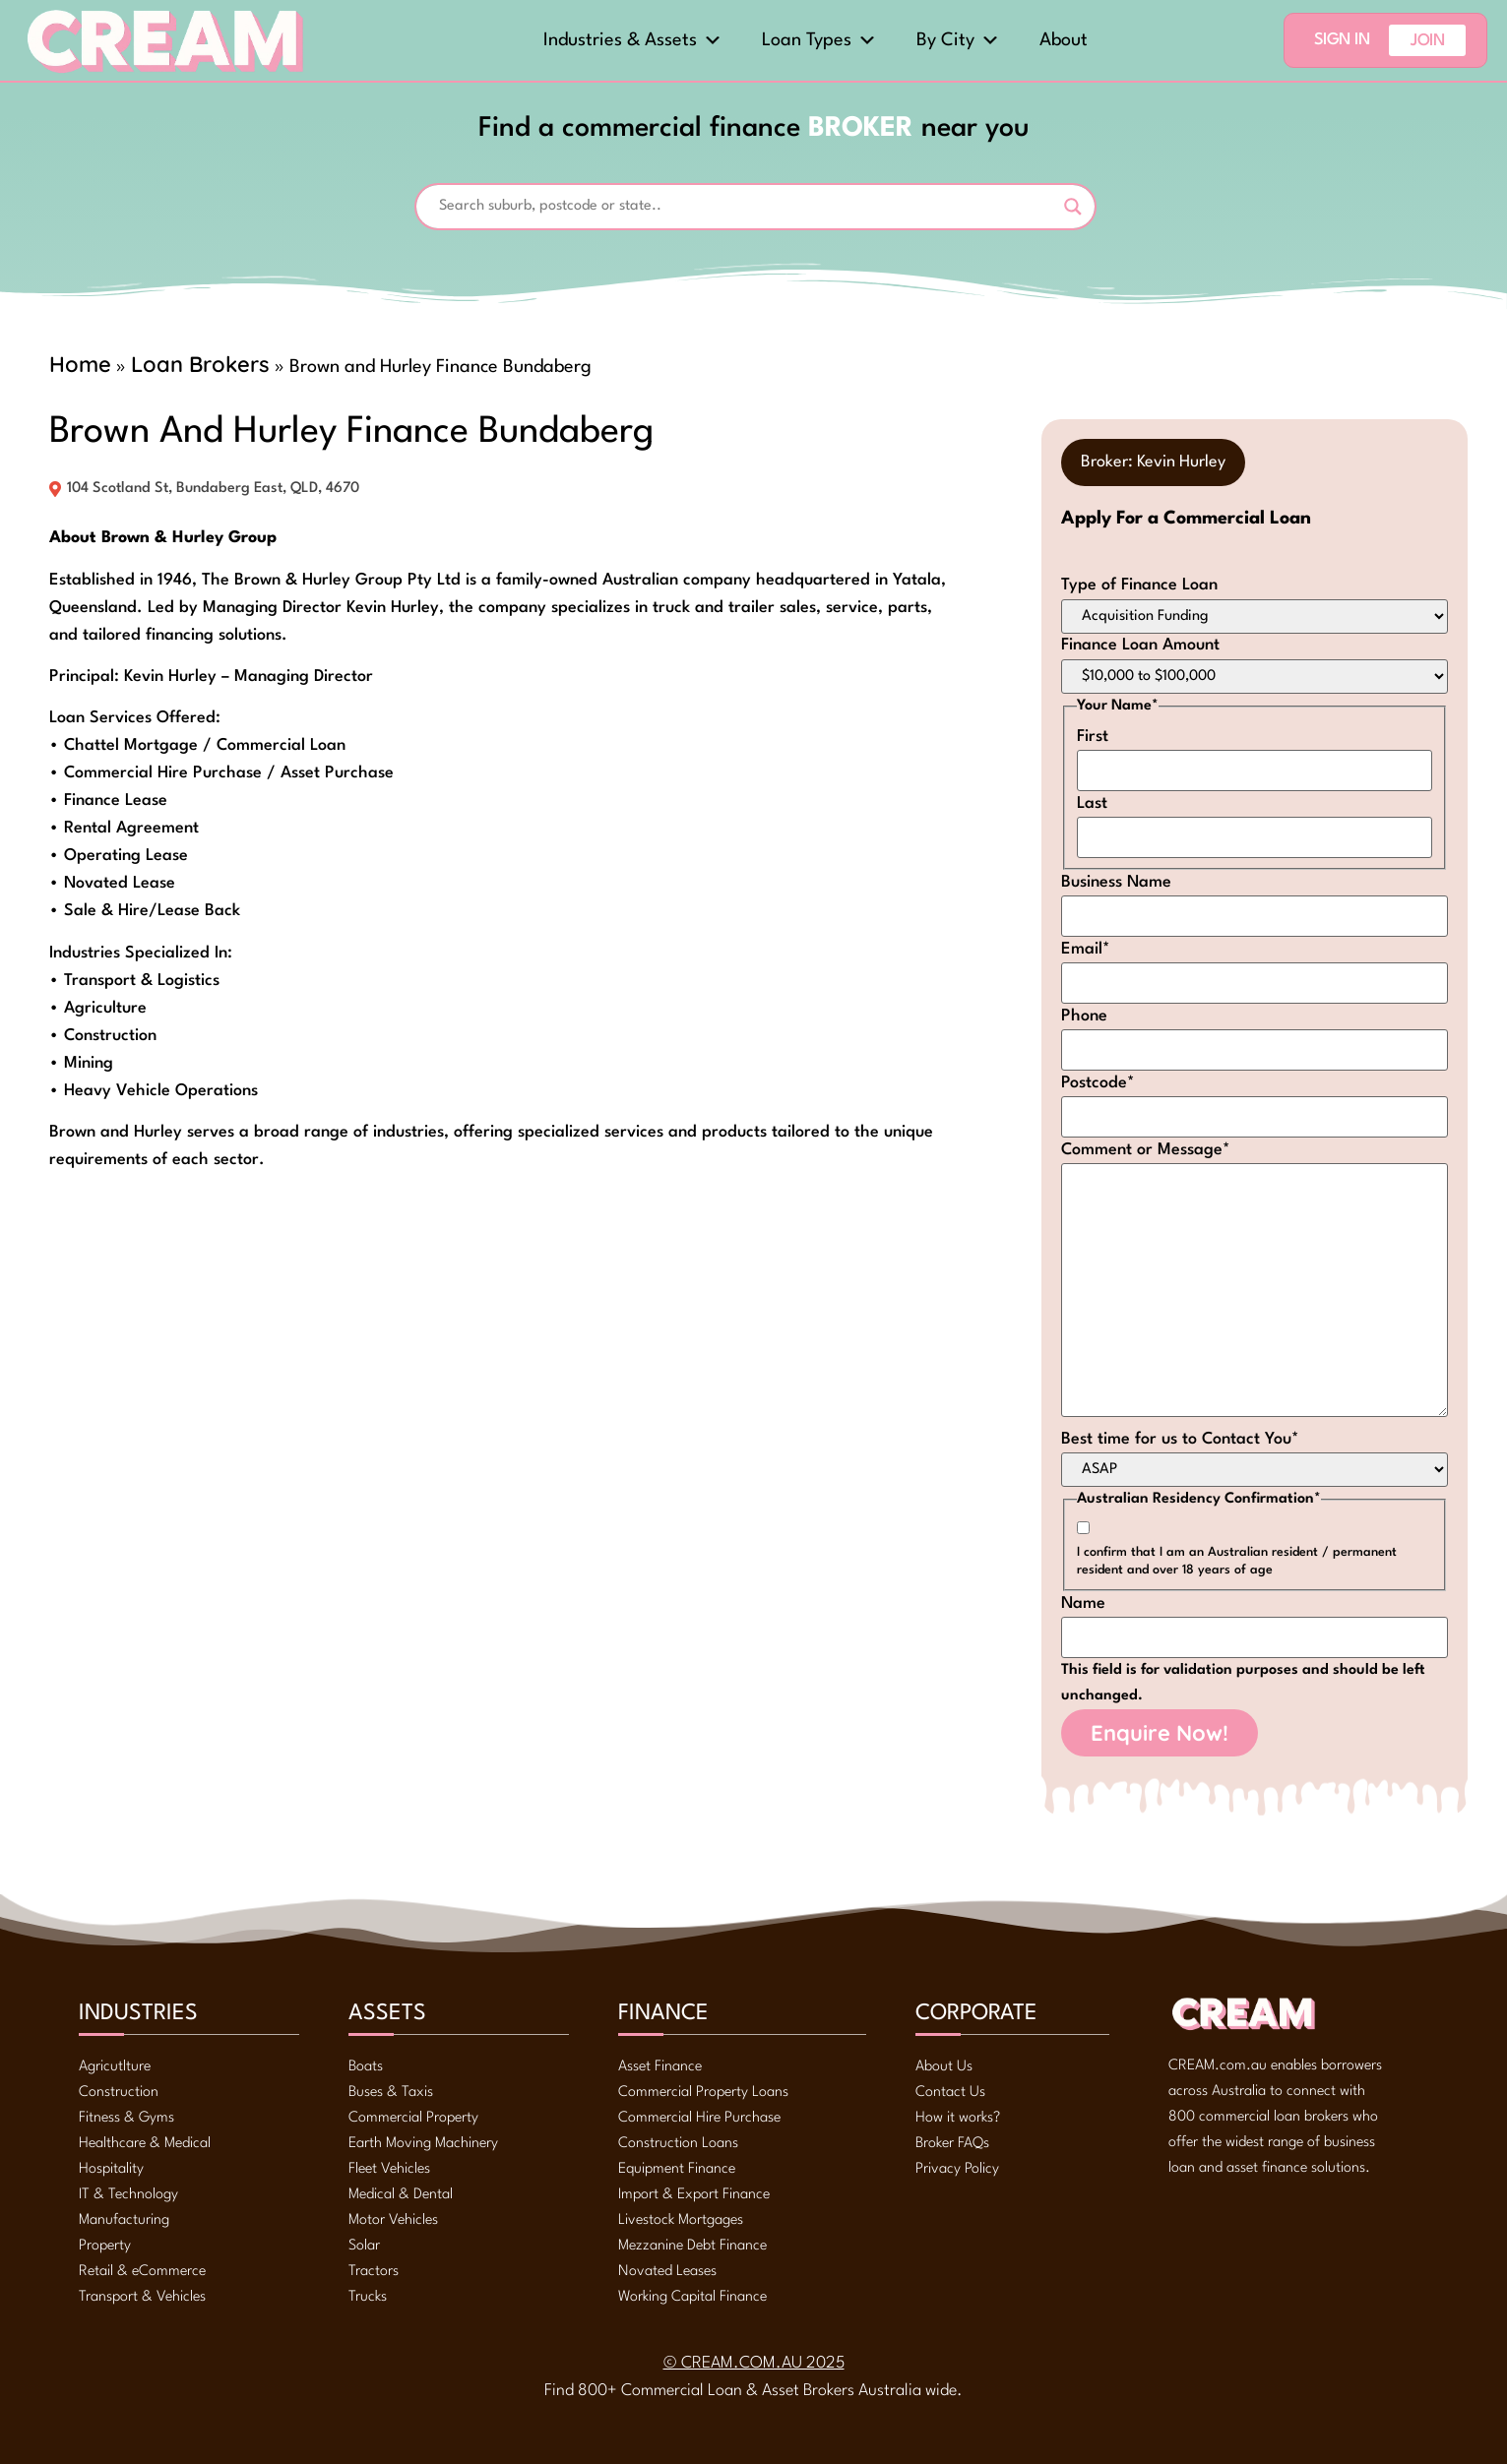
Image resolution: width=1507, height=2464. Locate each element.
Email (1085, 949)
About (1063, 40)
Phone (1084, 1016)
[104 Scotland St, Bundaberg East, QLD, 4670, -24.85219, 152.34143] (501, 1405)
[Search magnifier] (1073, 206)
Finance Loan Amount (1140, 645)
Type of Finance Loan (1139, 585)
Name (1083, 1603)
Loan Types (819, 40)
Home (80, 364)
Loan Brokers (200, 364)
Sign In (1342, 39)
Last (1092, 803)
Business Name (1116, 882)
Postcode (1098, 1083)
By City (958, 40)
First (1092, 736)
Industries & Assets (632, 40)
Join (1427, 40)
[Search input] (746, 206)
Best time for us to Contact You (1180, 1439)
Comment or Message (1145, 1149)
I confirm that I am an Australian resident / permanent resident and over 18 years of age (1237, 1561)
